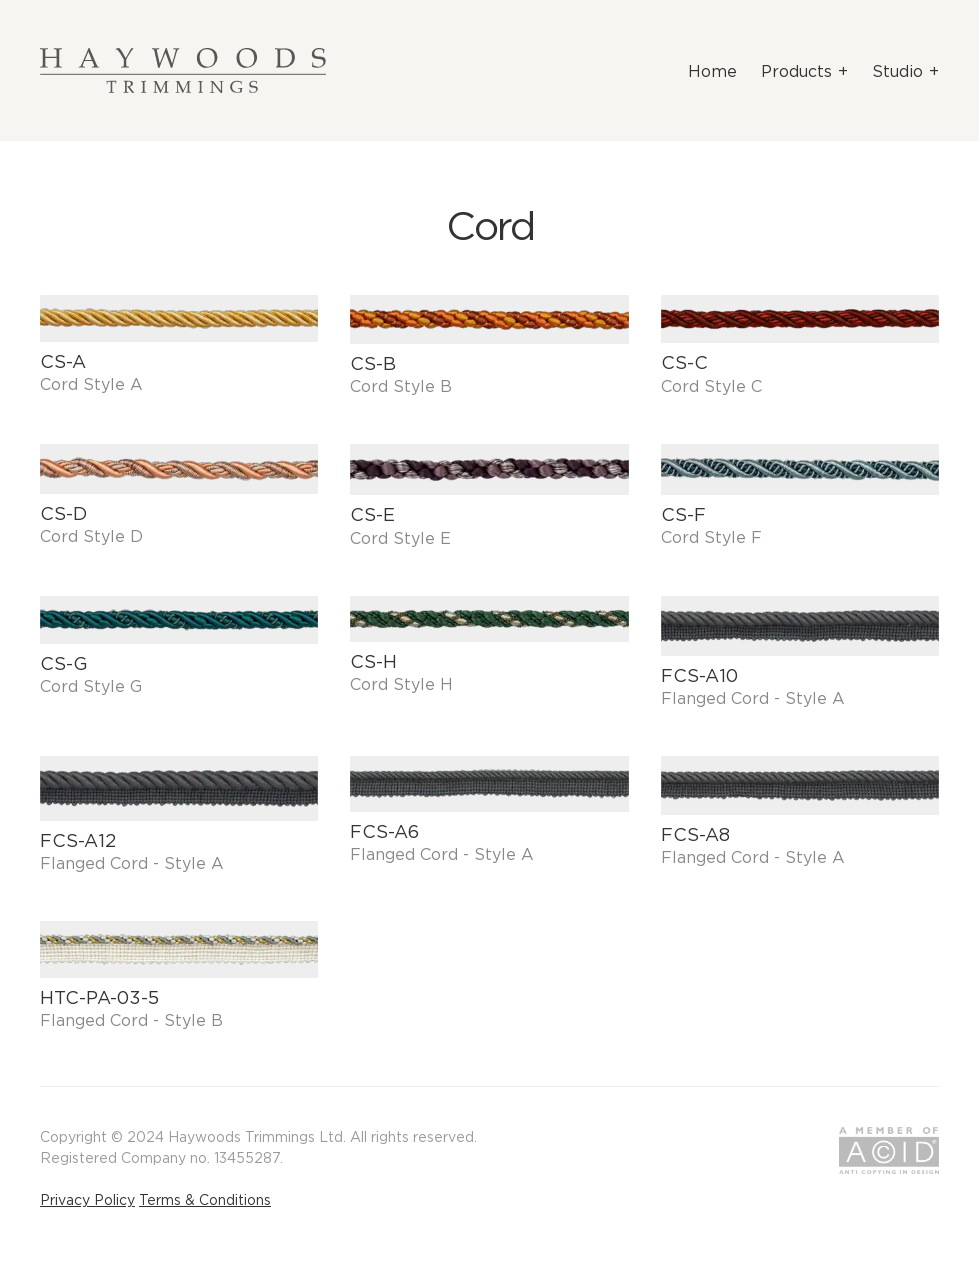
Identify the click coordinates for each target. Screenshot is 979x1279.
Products (796, 71)
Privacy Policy (87, 1200)
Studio (897, 71)
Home (712, 71)
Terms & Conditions (205, 1200)
